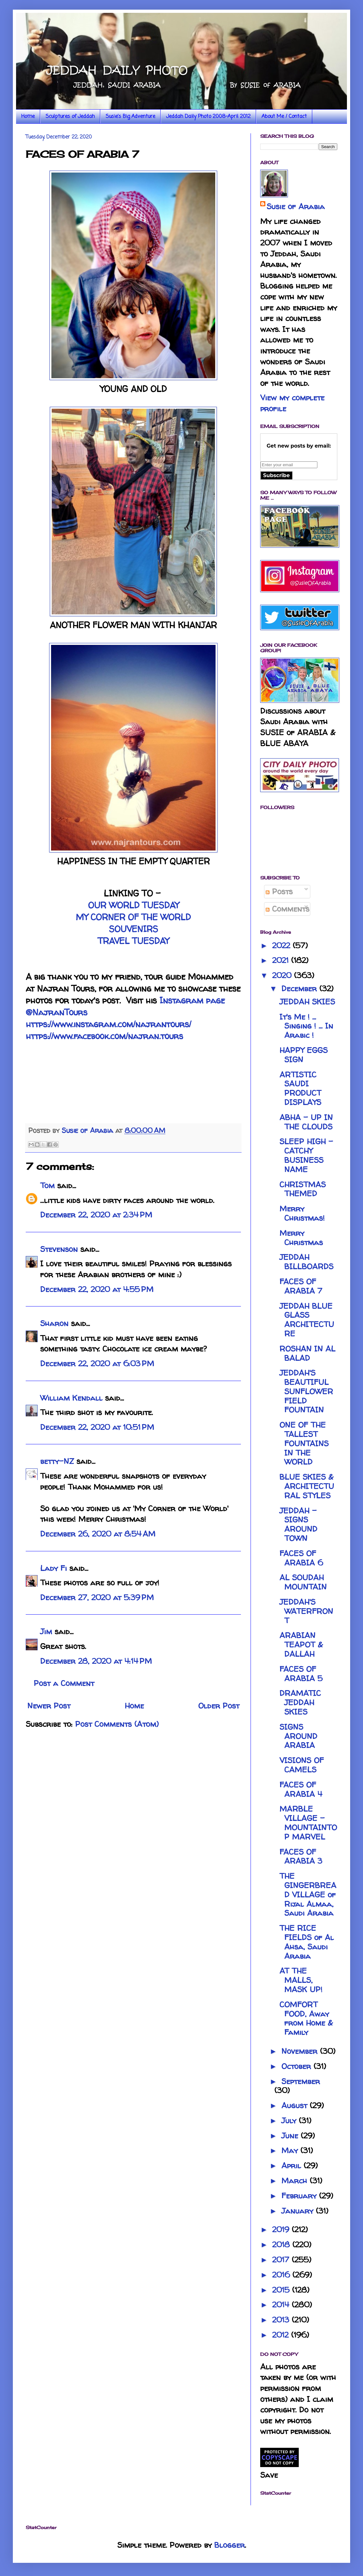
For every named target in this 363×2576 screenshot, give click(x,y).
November (300, 2051)
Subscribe (276, 475)
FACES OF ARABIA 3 (300, 1857)
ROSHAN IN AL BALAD (307, 1353)
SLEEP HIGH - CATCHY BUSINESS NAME (306, 1155)
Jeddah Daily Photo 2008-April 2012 (208, 116)
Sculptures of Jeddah (70, 116)
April (292, 2165)
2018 (282, 2244)
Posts (279, 891)
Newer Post (48, 1705)
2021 (281, 960)
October (297, 2066)
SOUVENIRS (133, 929)
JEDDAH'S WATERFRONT (306, 1611)
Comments (287, 909)
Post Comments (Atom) (117, 1724)
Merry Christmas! (302, 1213)
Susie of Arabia (296, 206)
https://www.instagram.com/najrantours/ (108, 1024)
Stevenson (59, 1249)
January (298, 2211)
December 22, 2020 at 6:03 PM (97, 1363)
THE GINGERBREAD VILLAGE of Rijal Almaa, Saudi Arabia (307, 1894)
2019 (282, 2229)
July (290, 2120)
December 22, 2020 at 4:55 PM (97, 1289)
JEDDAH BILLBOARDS (306, 1262)
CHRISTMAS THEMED (302, 1189)
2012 (281, 2335)
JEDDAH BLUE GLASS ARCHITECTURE (306, 1320)
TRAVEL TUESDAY (133, 941)
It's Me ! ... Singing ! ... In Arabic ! (306, 1026)
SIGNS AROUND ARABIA (298, 1736)
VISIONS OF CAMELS (301, 1765)
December (300, 988)
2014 (282, 2304)
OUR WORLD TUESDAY (133, 905)
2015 (282, 2290)
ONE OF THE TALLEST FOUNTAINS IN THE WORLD (304, 1443)
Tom (47, 1185)
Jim (46, 1631)
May (290, 2150)
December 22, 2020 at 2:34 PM (96, 1214)
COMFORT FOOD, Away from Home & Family (306, 2018)
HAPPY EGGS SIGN (303, 1055)
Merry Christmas (301, 1238)
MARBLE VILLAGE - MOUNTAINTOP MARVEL (308, 1823)
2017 (282, 2259)
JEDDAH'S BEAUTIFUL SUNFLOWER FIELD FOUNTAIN (306, 1391)
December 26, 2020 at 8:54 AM (97, 1534)
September (300, 2081)
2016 (282, 2274)
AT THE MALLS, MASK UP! (301, 1980)
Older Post (218, 1705)
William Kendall (71, 1398)
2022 (282, 945)
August (295, 2105)
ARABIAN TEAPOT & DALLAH (301, 1644)
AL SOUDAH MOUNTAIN (303, 1582)
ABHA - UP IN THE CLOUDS (306, 1122)
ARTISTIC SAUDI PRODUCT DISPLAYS (300, 1088)
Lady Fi (53, 1568)
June (291, 2135)
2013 (282, 2319)
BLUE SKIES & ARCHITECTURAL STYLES (306, 1486)
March (295, 2180)
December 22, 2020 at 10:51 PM (97, 1427)
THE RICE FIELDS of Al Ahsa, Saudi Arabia (306, 1942)
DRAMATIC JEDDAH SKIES (300, 1702)
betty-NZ (57, 1461)
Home (28, 116)
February (300, 2195)
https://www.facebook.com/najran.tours (104, 1036)
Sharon (54, 1323)
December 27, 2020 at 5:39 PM (97, 1597)
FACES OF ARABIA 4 (300, 1789)
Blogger (229, 2545)
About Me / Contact (284, 116)
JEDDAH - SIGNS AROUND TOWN (298, 1524)
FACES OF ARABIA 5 (301, 1674)
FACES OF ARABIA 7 (300, 1286)
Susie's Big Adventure (130, 116)
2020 (283, 975)
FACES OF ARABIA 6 (301, 1558)
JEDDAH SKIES (307, 1001)
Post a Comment (64, 1683)
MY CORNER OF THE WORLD (133, 917)
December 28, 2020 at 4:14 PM (96, 1661)
